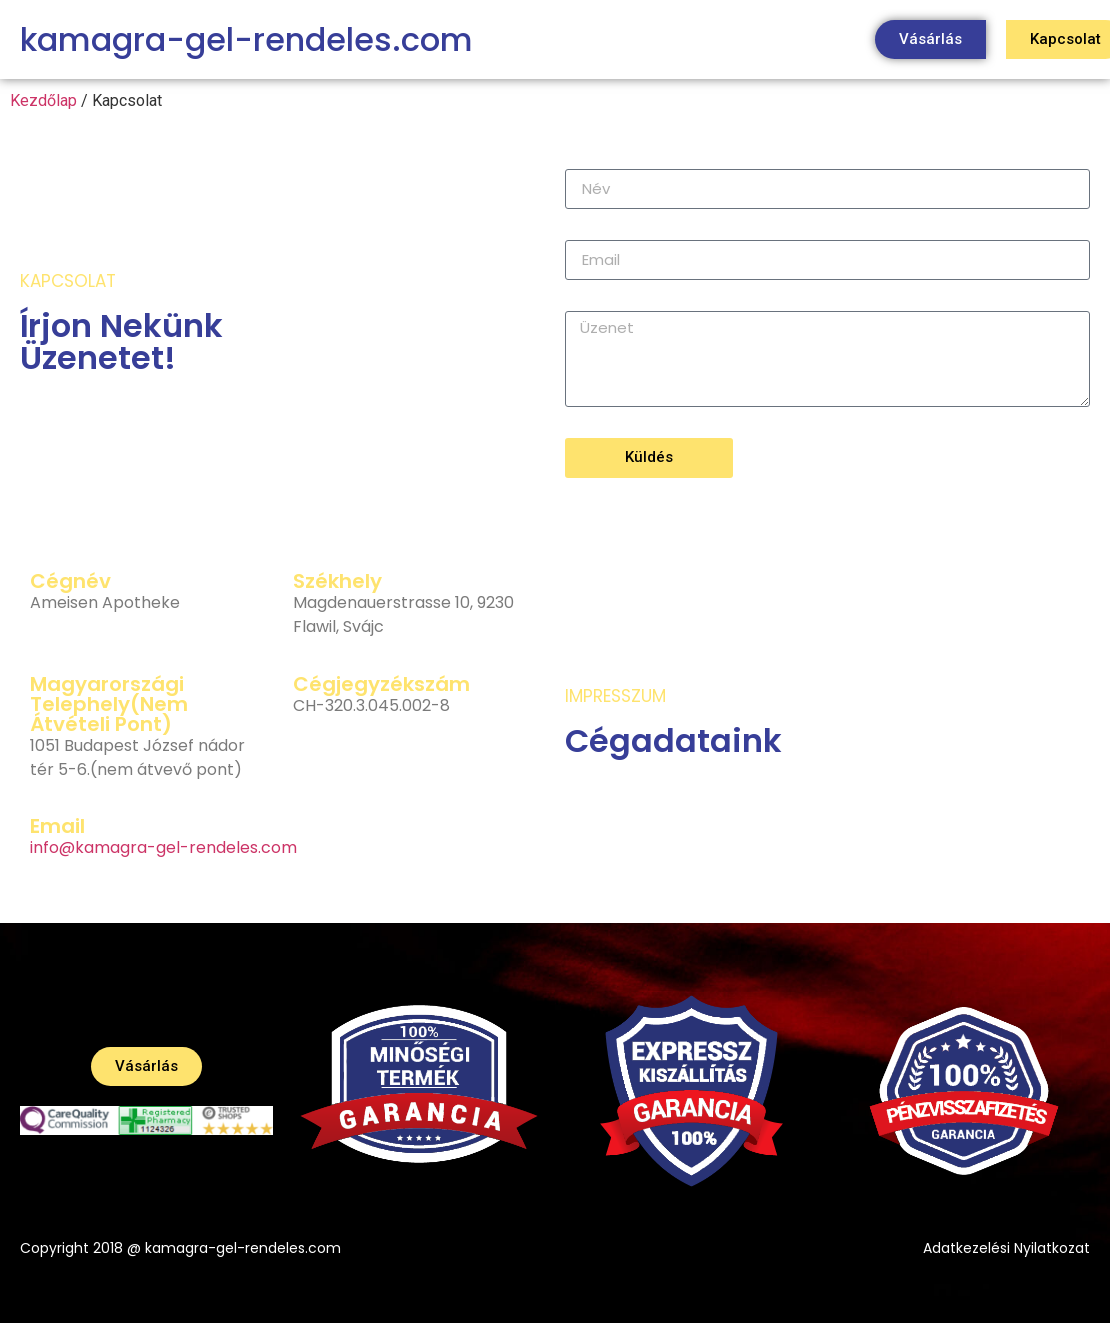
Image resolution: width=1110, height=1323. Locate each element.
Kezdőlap (43, 100)
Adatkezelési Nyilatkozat (1006, 1248)
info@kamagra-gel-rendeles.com (163, 847)
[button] (930, 39)
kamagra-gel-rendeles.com (246, 39)
